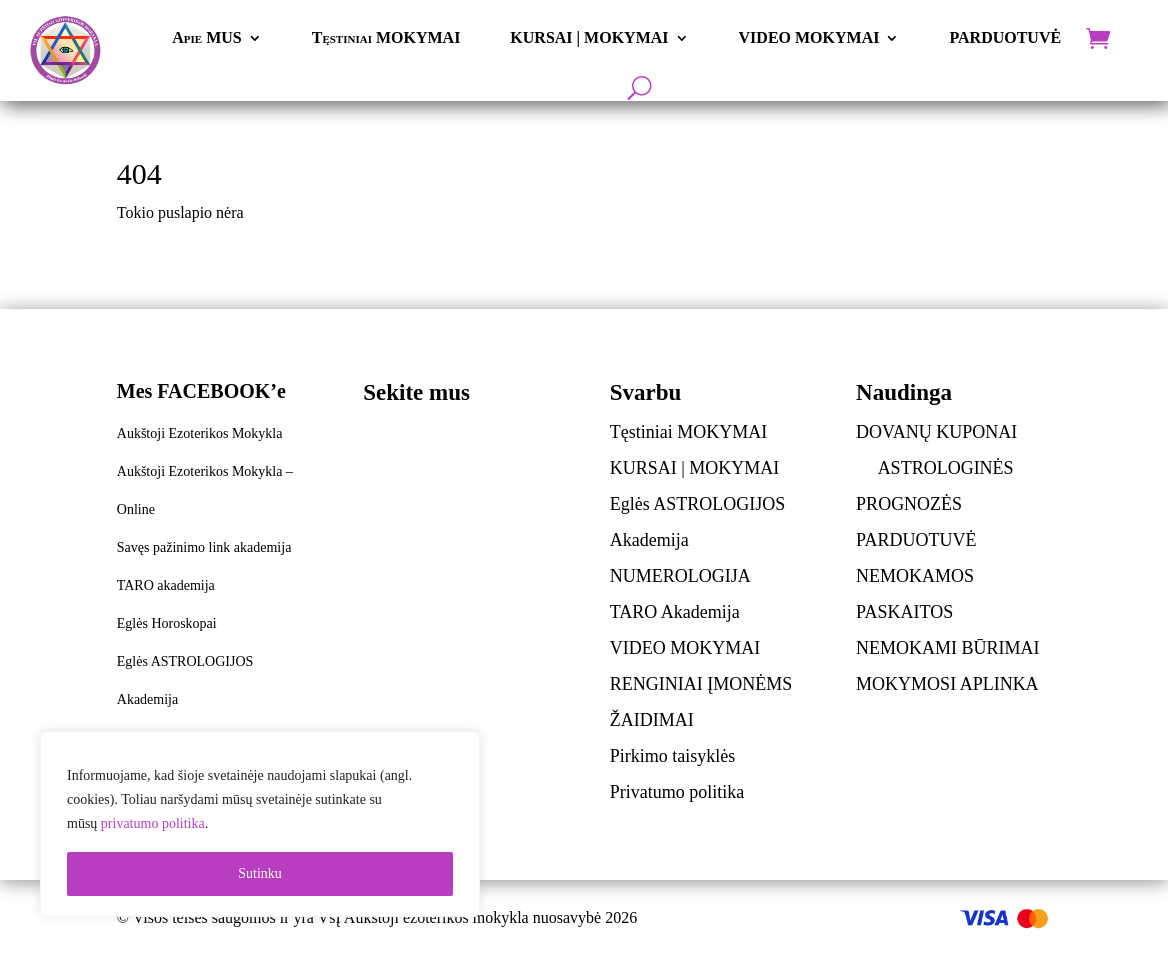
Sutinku (260, 873)
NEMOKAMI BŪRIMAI (948, 648)
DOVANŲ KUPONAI (936, 432)
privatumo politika (153, 823)
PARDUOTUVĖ (1005, 37)
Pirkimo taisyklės (673, 756)
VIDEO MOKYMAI (809, 37)
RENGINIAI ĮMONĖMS (701, 684)
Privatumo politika (677, 792)
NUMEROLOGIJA (680, 576)
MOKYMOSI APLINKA (947, 684)
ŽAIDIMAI (652, 720)
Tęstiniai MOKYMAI (386, 37)
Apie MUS (206, 37)
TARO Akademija (675, 612)
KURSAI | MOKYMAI (589, 37)
